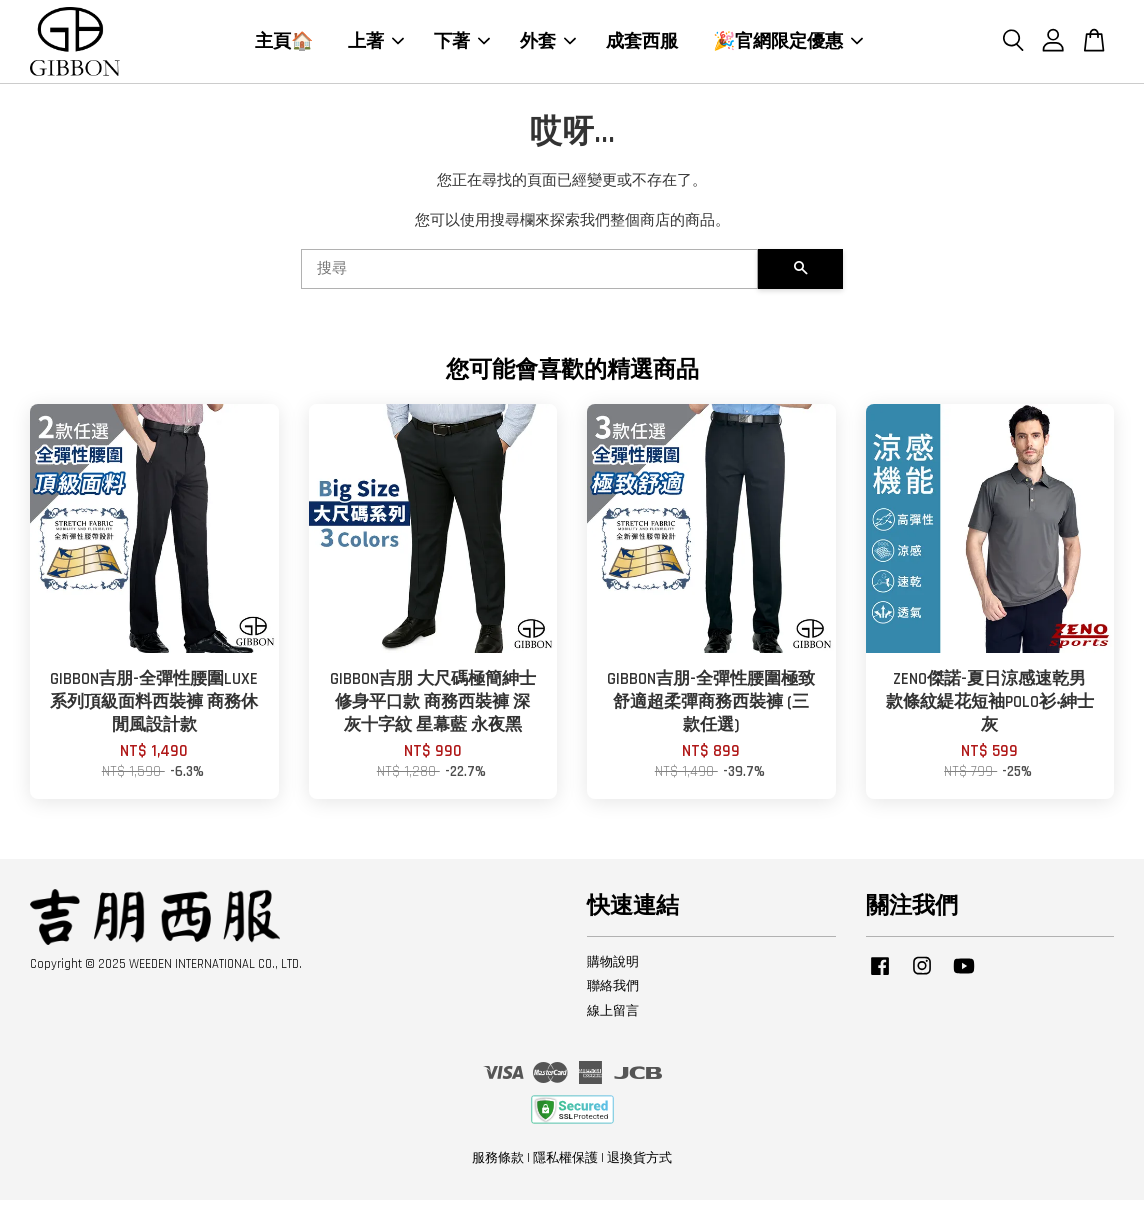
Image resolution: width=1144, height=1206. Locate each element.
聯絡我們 (613, 992)
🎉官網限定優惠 (788, 44)
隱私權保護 (565, 1164)
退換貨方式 (639, 1164)
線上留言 (613, 1017)
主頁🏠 (284, 44)
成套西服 (642, 44)
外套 (548, 44)
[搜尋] (529, 275)
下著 (462, 44)
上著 (376, 44)
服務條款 (498, 1164)
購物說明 (613, 968)
